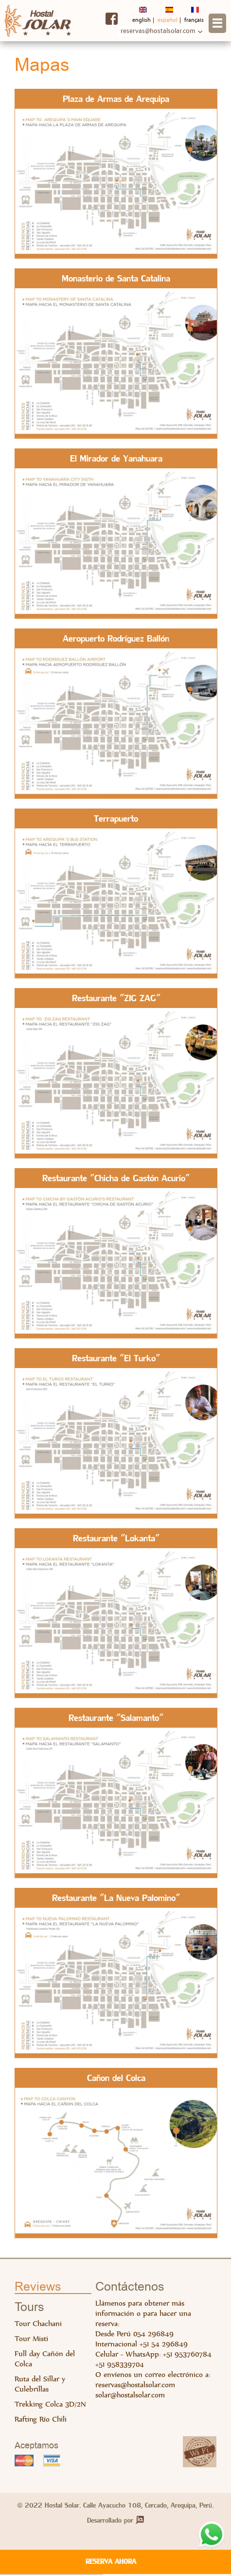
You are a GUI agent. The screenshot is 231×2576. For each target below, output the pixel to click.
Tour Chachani (38, 2324)
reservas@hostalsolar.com (135, 2385)
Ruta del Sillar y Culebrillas (40, 2385)
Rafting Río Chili (41, 2420)
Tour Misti (31, 2339)
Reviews (38, 2288)
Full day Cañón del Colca (45, 2359)
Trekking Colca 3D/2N (50, 2405)
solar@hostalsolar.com (130, 2396)
